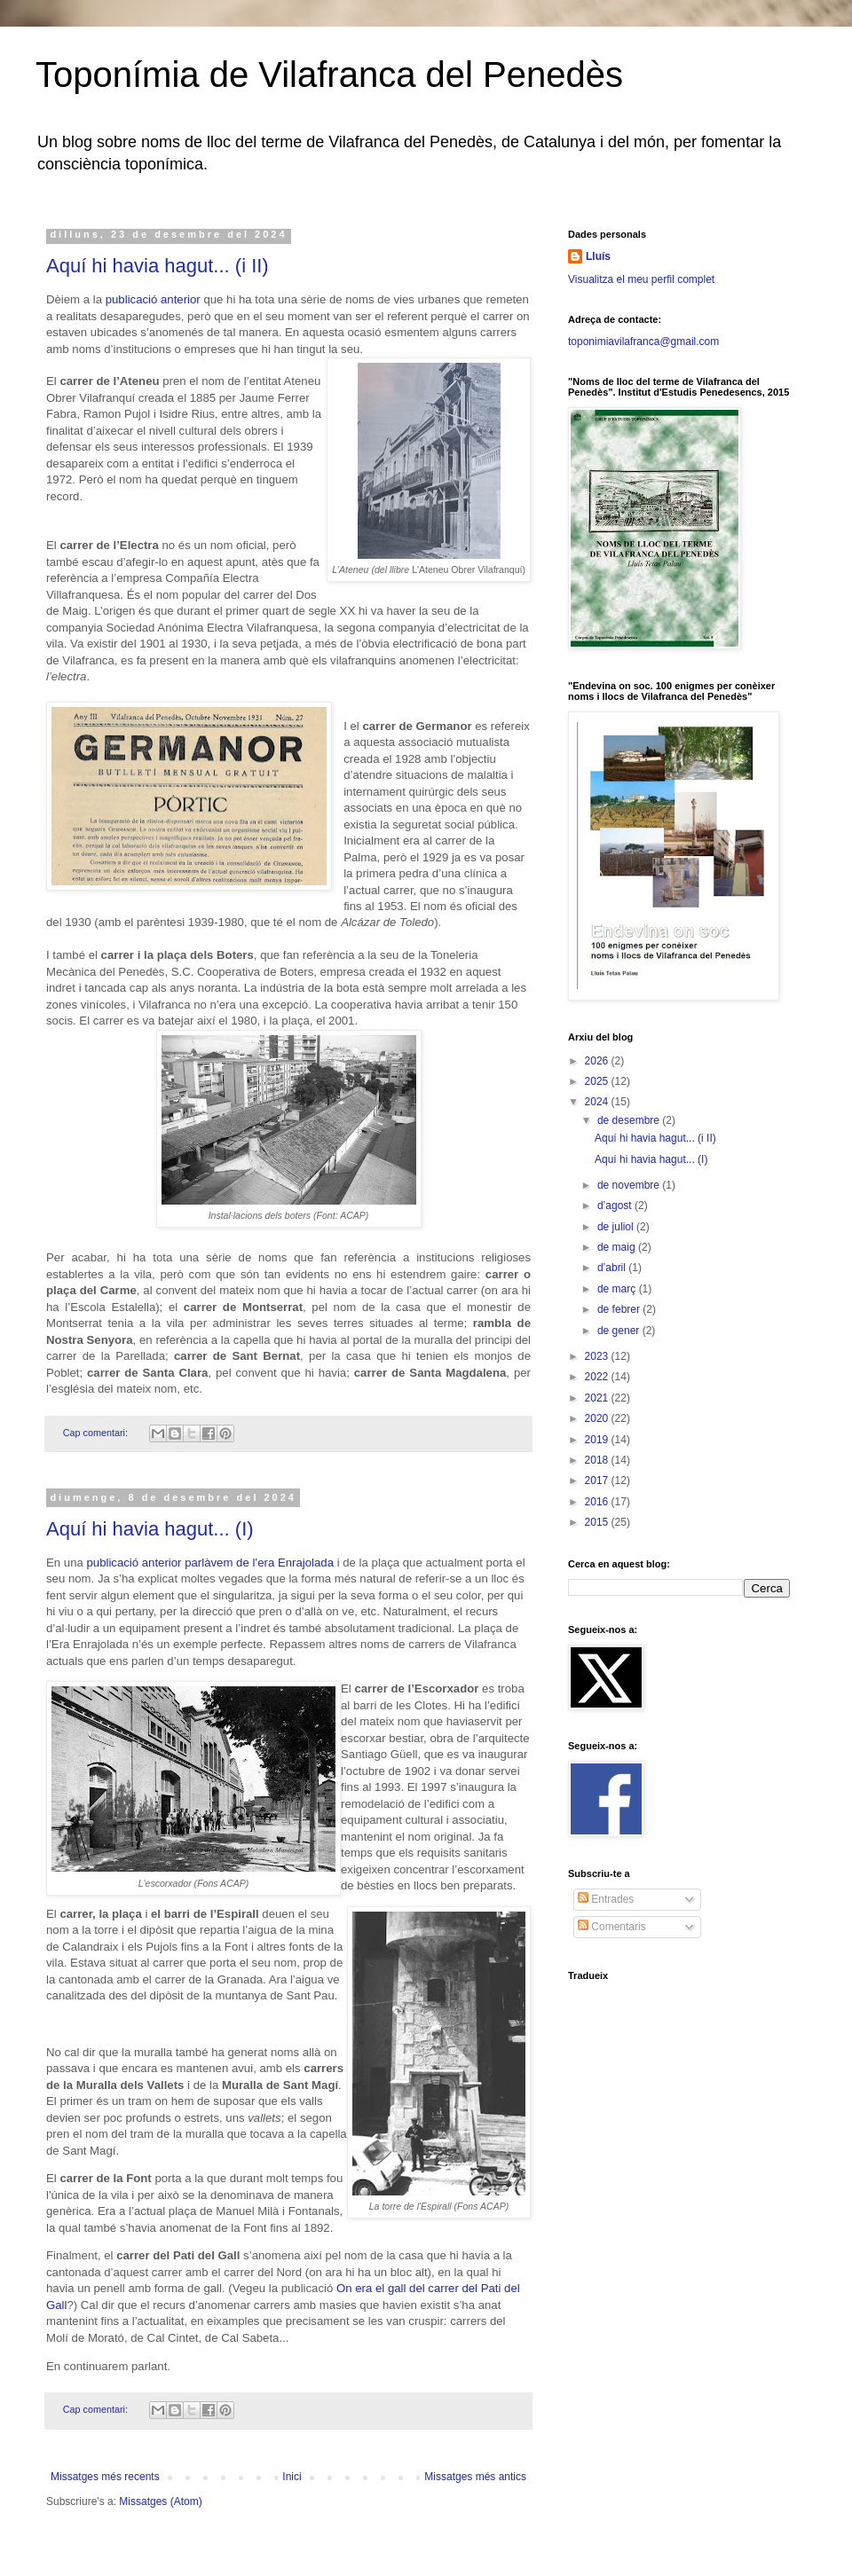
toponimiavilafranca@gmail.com (643, 341)
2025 (598, 1081)
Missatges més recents (105, 2476)
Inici (291, 2476)
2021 (598, 1398)
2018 (598, 1460)
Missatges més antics (475, 2476)
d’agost (616, 1205)
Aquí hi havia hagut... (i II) (157, 266)
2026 (598, 1061)
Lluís (598, 256)
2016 (598, 1502)
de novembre (629, 1185)
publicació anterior (153, 299)
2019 (598, 1439)
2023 (598, 1356)
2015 (598, 1522)
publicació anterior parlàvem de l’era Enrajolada (210, 1562)
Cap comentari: (96, 1432)
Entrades (606, 1899)
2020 (598, 1418)
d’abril (612, 1267)
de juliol (616, 1227)
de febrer (620, 1309)
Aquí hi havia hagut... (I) (150, 1529)
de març (618, 1289)
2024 (598, 1102)
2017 (598, 1480)
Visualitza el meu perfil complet (641, 279)
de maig (617, 1247)
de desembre (629, 1120)
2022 (598, 1376)
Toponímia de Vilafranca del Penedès (329, 74)
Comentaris (612, 1926)
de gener (620, 1330)
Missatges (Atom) (160, 2501)
